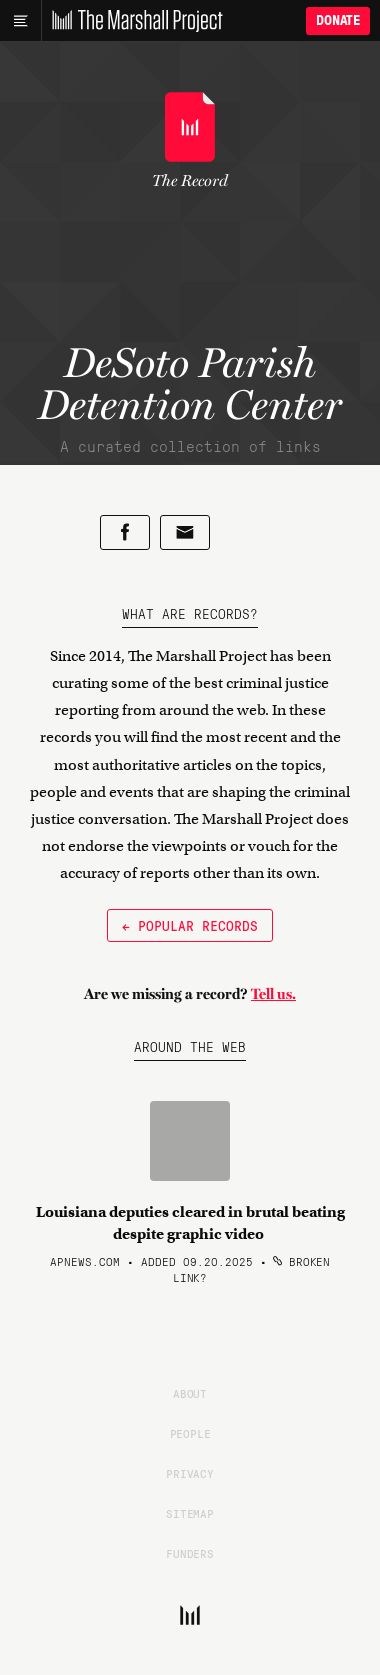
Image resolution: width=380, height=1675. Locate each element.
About (190, 1393)
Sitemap (190, 1513)
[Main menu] (20, 21)
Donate (338, 20)
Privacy (190, 1473)
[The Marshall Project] (132, 21)
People (190, 1433)
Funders (190, 1553)
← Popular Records (190, 925)
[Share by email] (185, 532)
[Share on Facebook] (125, 532)
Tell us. (273, 994)
